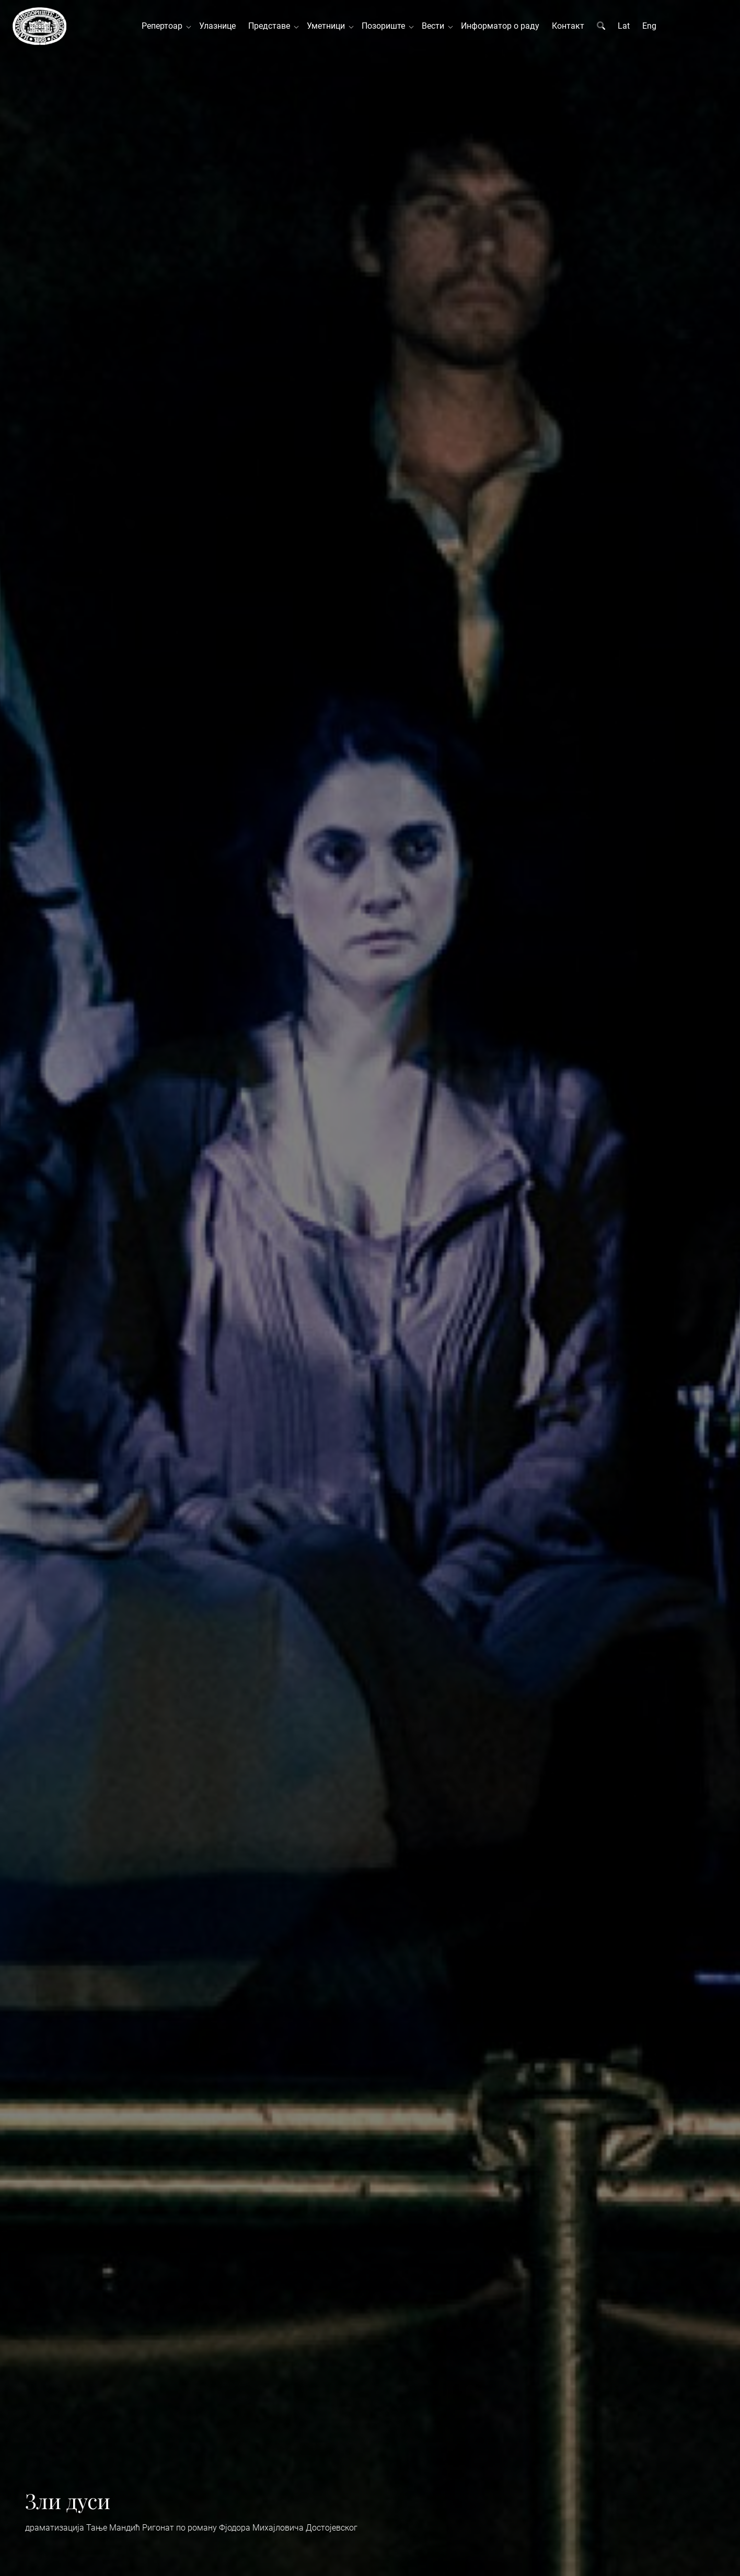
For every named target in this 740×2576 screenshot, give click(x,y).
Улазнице (217, 26)
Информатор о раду (500, 26)
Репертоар (164, 26)
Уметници (328, 26)
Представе (271, 26)
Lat (624, 26)
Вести (435, 26)
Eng (649, 26)
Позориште (385, 26)
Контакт (568, 26)
